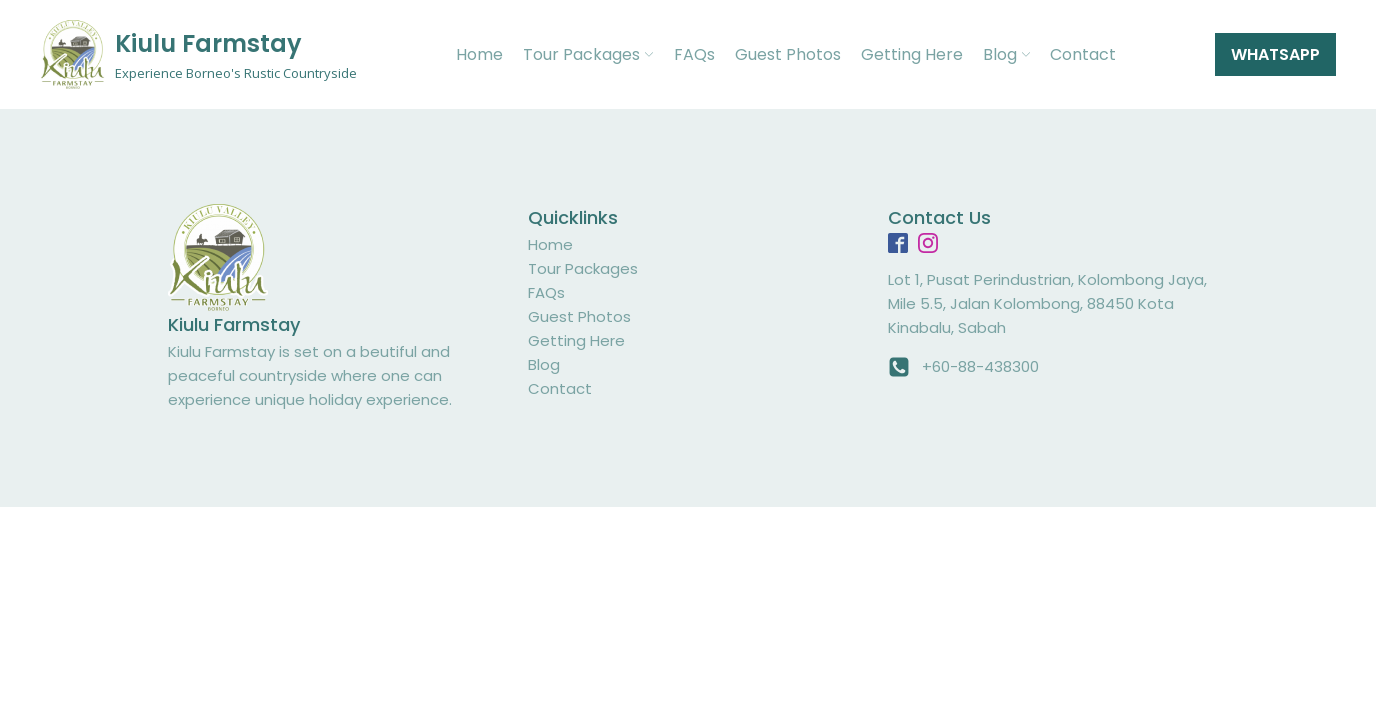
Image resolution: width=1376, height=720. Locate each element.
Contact (1083, 54)
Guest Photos (788, 54)
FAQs (694, 54)
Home (479, 54)
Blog (1006, 54)
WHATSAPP (1275, 54)
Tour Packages (588, 54)
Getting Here (912, 54)
